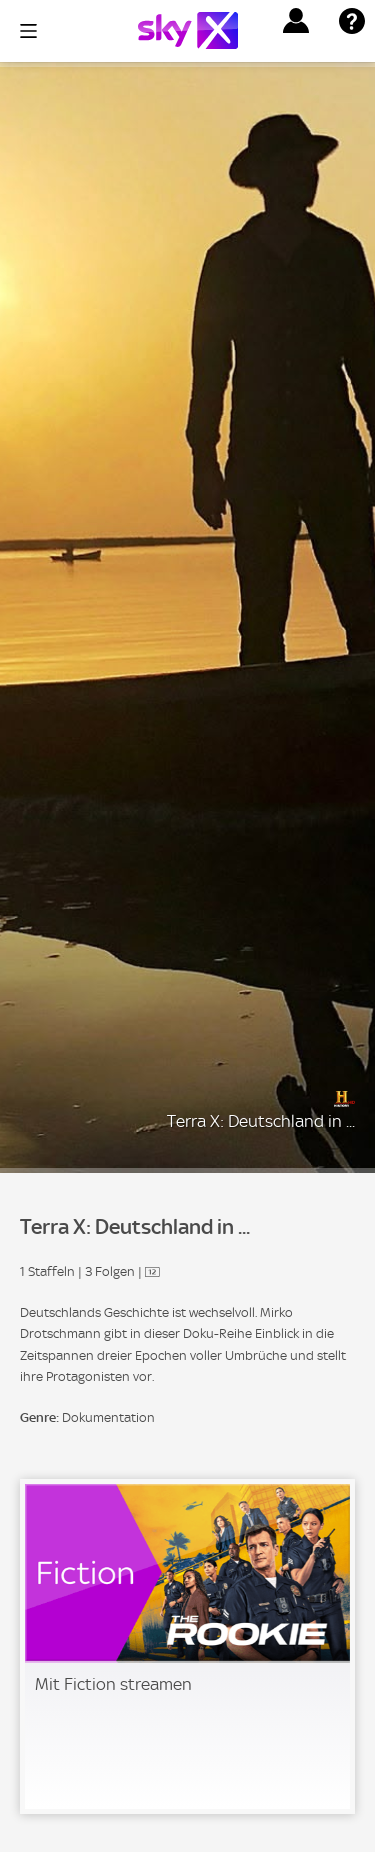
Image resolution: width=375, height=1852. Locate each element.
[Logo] (188, 30)
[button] (296, 21)
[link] (187, 1646)
